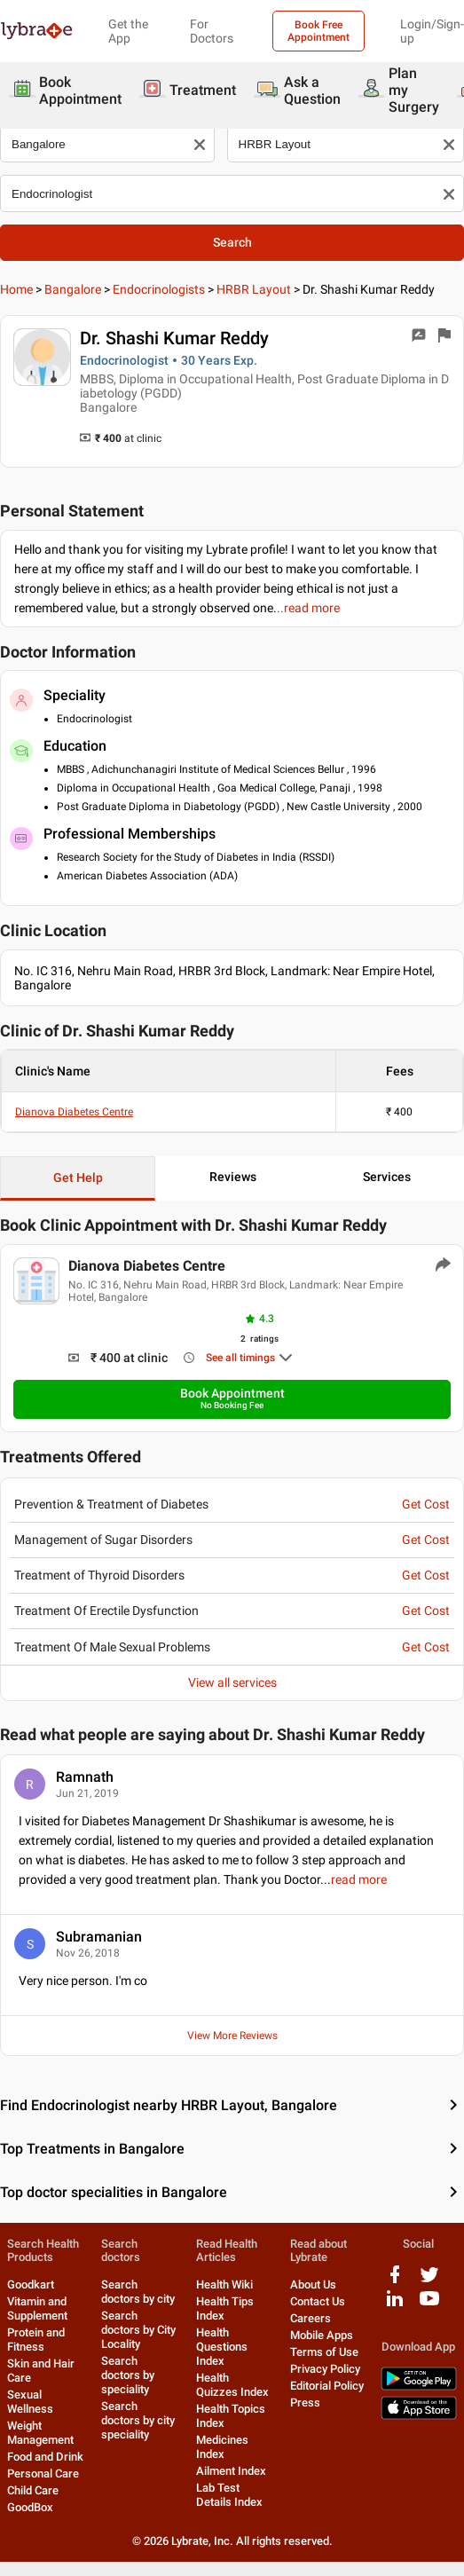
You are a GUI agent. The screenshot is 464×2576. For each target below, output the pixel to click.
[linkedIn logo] (394, 2305)
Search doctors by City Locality (138, 2330)
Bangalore (72, 289)
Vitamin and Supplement (37, 2308)
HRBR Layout (253, 289)
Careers (310, 2318)
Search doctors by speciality (127, 2375)
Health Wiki (224, 2284)
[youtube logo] (429, 2305)
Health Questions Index (222, 2346)
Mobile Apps (321, 2335)
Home (16, 289)
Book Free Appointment (318, 31)
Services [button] (387, 1177)
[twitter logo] (429, 2281)
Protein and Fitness (36, 2339)
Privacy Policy (325, 2368)
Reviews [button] (232, 1177)
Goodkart (30, 2284)
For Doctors (211, 31)
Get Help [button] (78, 1177)
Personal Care (43, 2473)
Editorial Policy (327, 2385)
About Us (313, 2284)
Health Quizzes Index (232, 2385)
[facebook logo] (394, 2281)
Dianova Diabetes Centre (74, 1112)
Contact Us (317, 2301)
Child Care (33, 2490)
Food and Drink (45, 2456)
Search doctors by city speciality (138, 2420)
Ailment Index (231, 2471)
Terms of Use (324, 2352)
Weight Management (40, 2432)
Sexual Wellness (30, 2401)
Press (305, 2402)
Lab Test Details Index (229, 2495)
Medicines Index (222, 2447)
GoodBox (30, 2507)
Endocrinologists (159, 289)
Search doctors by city (138, 2291)
